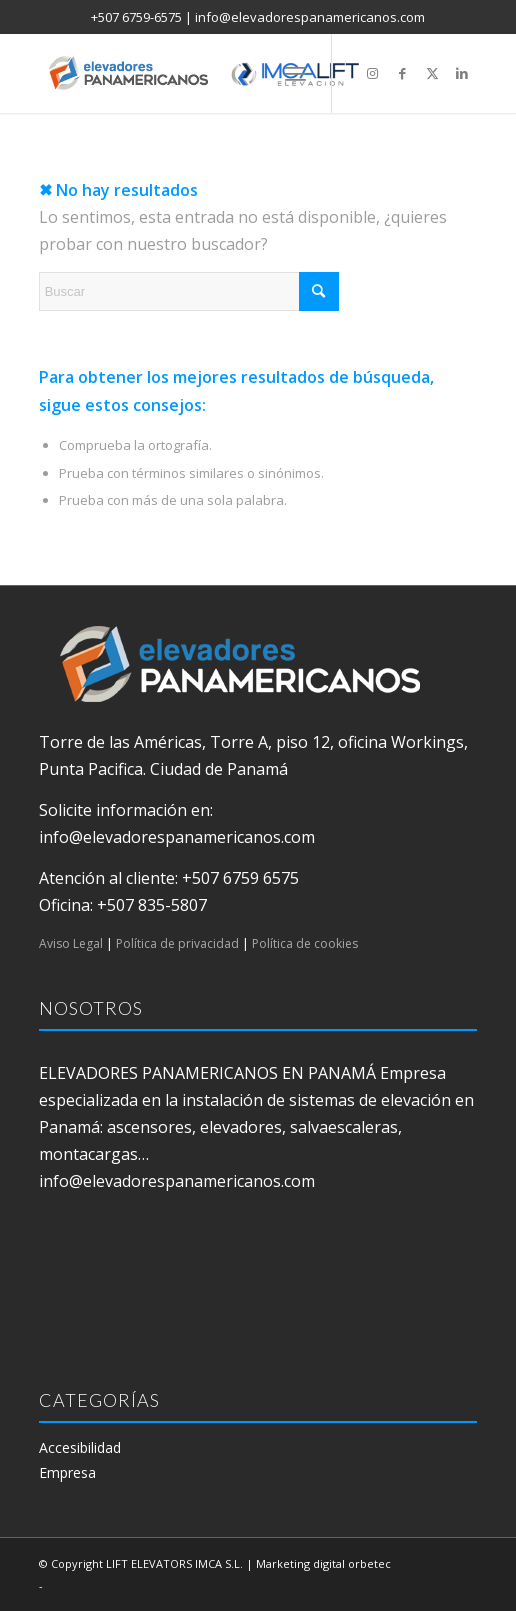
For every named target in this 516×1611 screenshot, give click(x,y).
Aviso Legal (71, 943)
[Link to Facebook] (402, 73)
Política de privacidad (177, 943)
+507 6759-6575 (136, 17)
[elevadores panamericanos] (214, 73)
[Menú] (295, 73)
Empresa (67, 1472)
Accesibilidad (80, 1447)
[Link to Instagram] (372, 73)
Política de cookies (305, 943)
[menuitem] (295, 73)
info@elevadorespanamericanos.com (310, 17)
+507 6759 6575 (240, 878)
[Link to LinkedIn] (462, 73)
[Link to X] (432, 73)
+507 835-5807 (152, 905)
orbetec (369, 1563)
